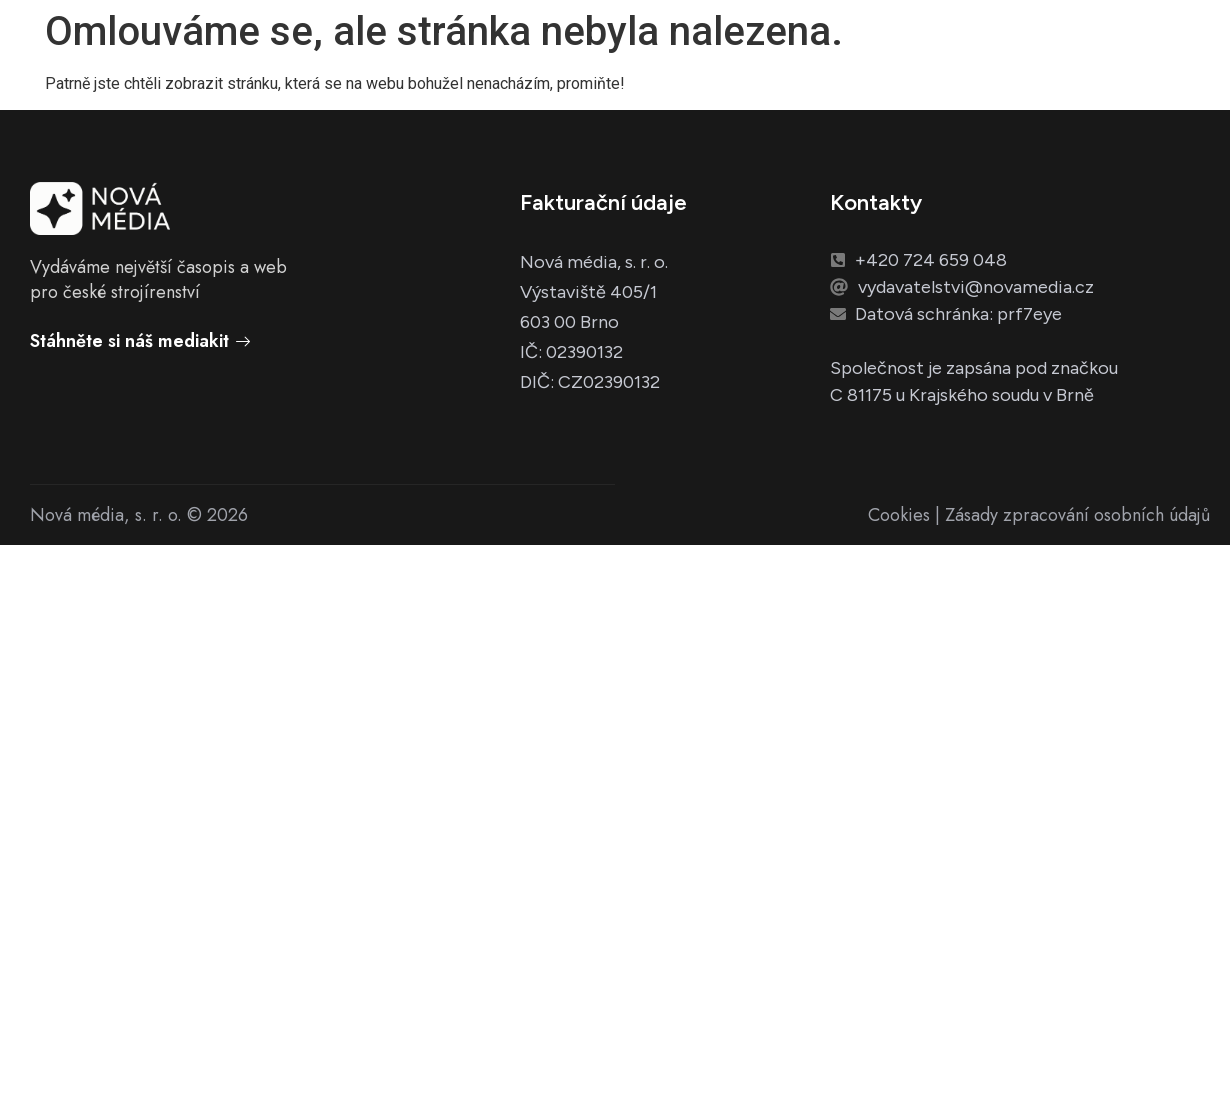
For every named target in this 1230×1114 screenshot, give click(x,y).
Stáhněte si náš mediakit (140, 341)
